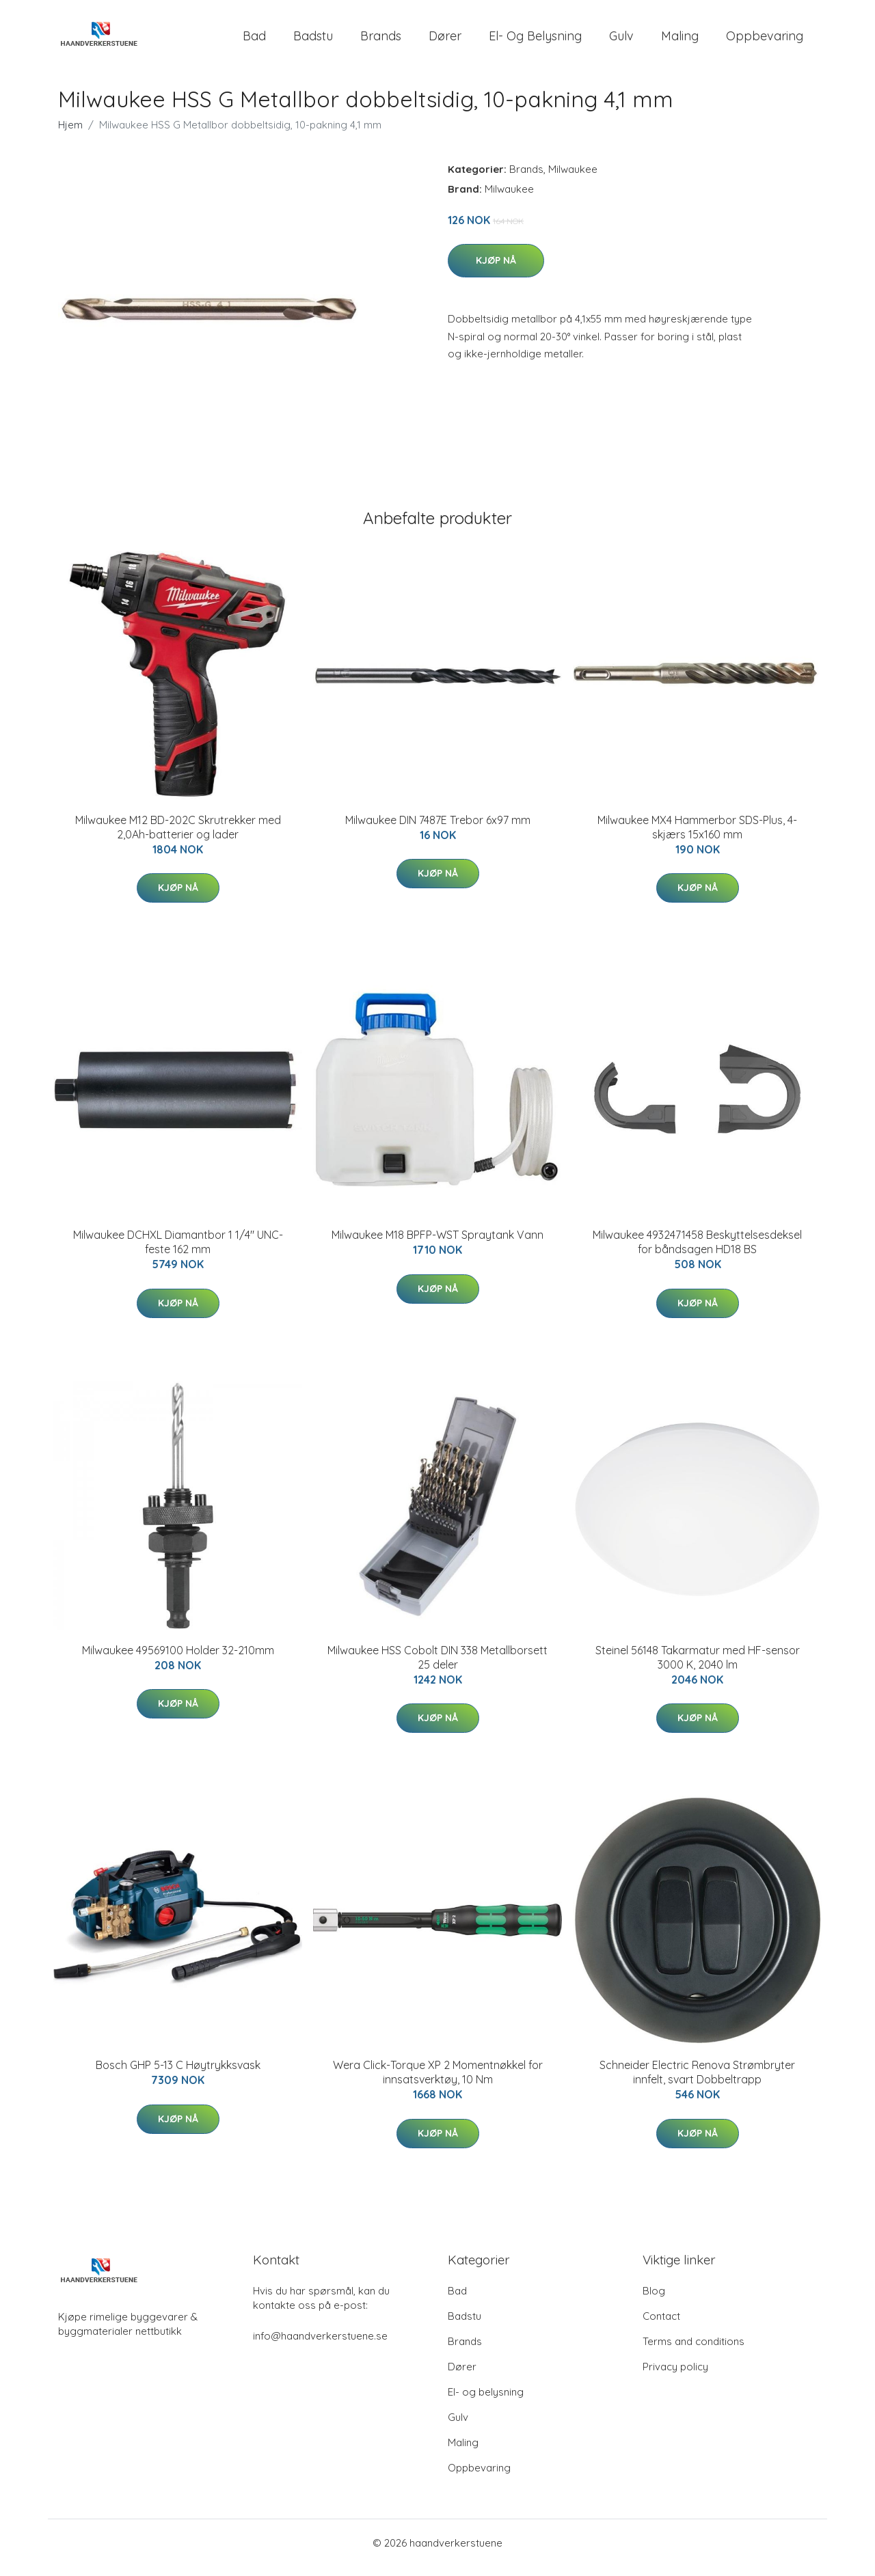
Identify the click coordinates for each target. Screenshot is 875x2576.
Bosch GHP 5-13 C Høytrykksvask (178, 2074)
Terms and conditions (693, 2350)
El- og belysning (535, 41)
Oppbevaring (764, 41)
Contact (661, 2325)
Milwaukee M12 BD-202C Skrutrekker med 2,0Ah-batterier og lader (178, 837)
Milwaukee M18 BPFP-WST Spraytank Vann (437, 1244)
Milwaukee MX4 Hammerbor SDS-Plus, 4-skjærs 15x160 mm (697, 837)
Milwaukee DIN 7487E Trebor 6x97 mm (437, 829)
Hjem (70, 134)
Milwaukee (572, 178)
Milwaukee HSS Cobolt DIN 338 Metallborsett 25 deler (437, 1667)
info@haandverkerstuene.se (320, 2345)
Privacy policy (675, 2376)
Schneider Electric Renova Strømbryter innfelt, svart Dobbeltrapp (697, 2082)
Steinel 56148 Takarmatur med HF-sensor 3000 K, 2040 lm (697, 1667)
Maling (680, 41)
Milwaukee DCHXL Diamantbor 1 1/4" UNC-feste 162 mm (178, 1251)
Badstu (313, 41)
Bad (254, 41)
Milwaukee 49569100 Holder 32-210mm (178, 1660)
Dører (445, 41)
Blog (654, 2300)
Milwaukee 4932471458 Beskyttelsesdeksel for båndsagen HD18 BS (697, 1251)
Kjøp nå (496, 270)
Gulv (621, 41)
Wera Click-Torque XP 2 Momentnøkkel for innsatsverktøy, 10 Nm (438, 2082)
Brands (380, 41)
